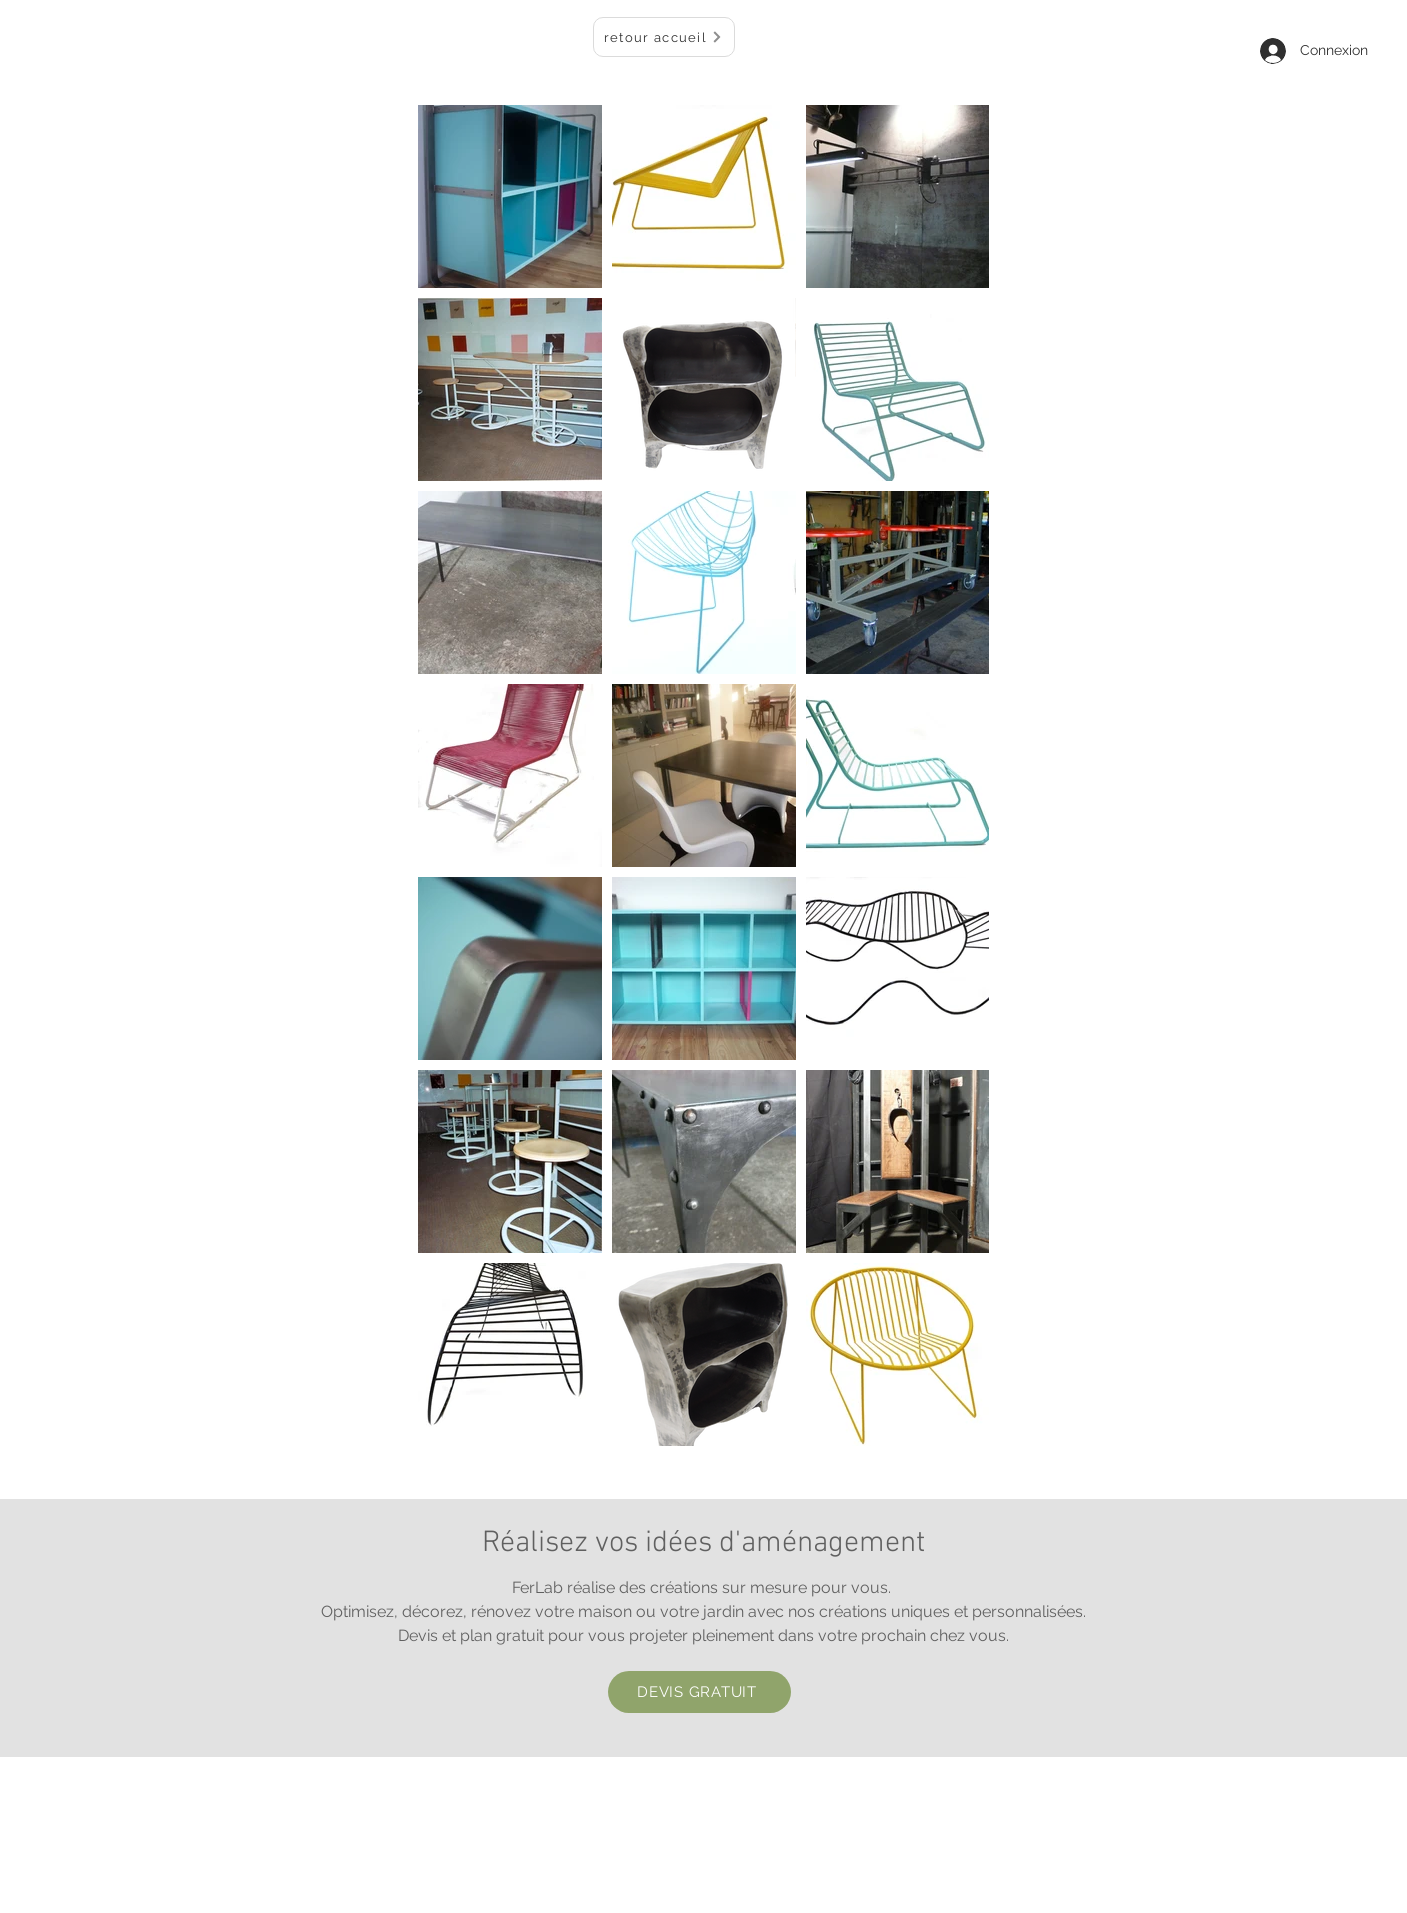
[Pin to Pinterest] (769, 1169)
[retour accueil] (664, 37)
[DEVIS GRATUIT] (699, 1692)
